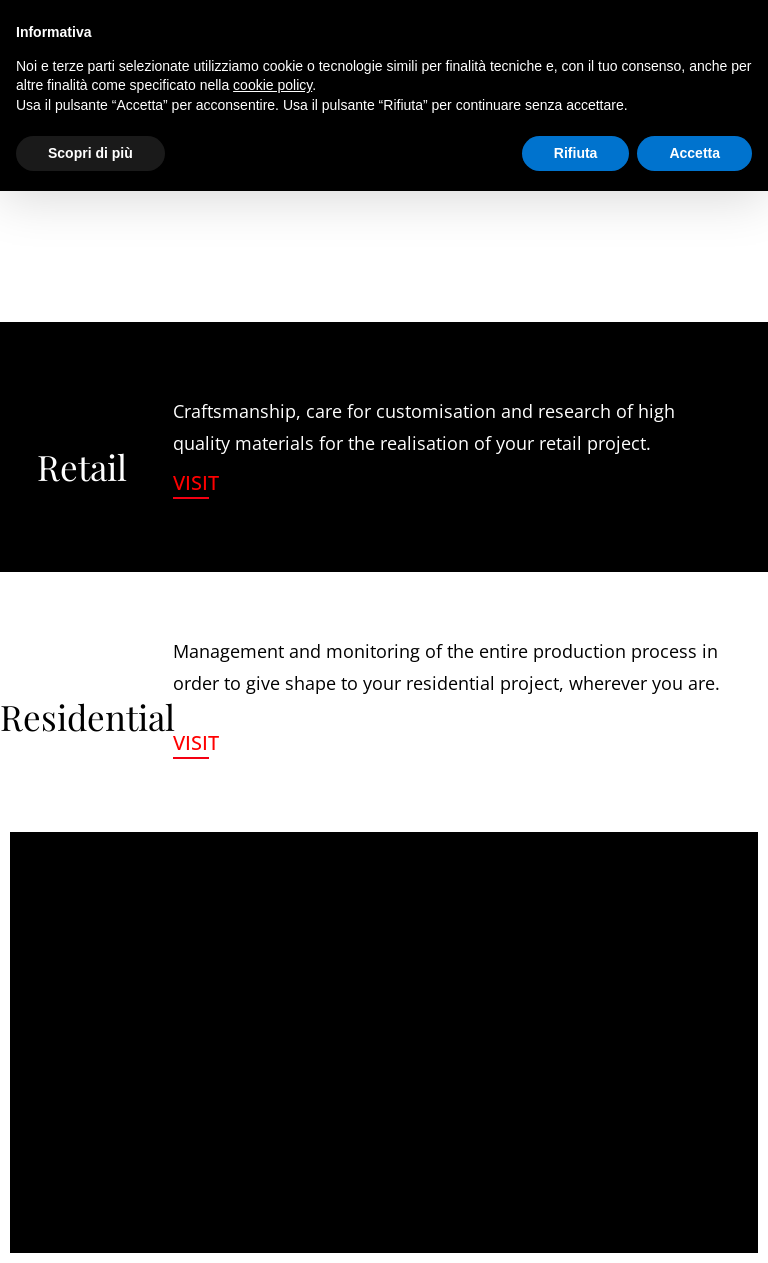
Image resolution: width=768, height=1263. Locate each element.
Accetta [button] (694, 153)
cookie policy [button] (272, 85)
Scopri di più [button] (90, 153)
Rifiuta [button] (576, 153)
